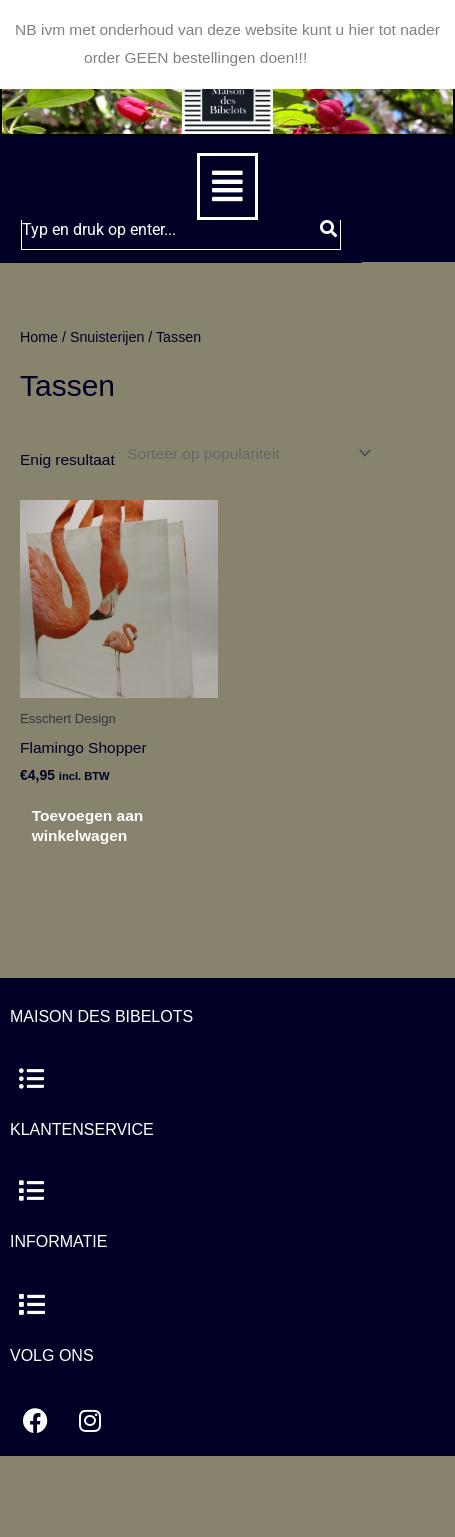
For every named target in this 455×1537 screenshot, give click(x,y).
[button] (228, 186)
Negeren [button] (341, 57)
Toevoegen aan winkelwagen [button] (88, 825)
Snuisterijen (107, 337)
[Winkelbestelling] (245, 453)
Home (39, 337)
